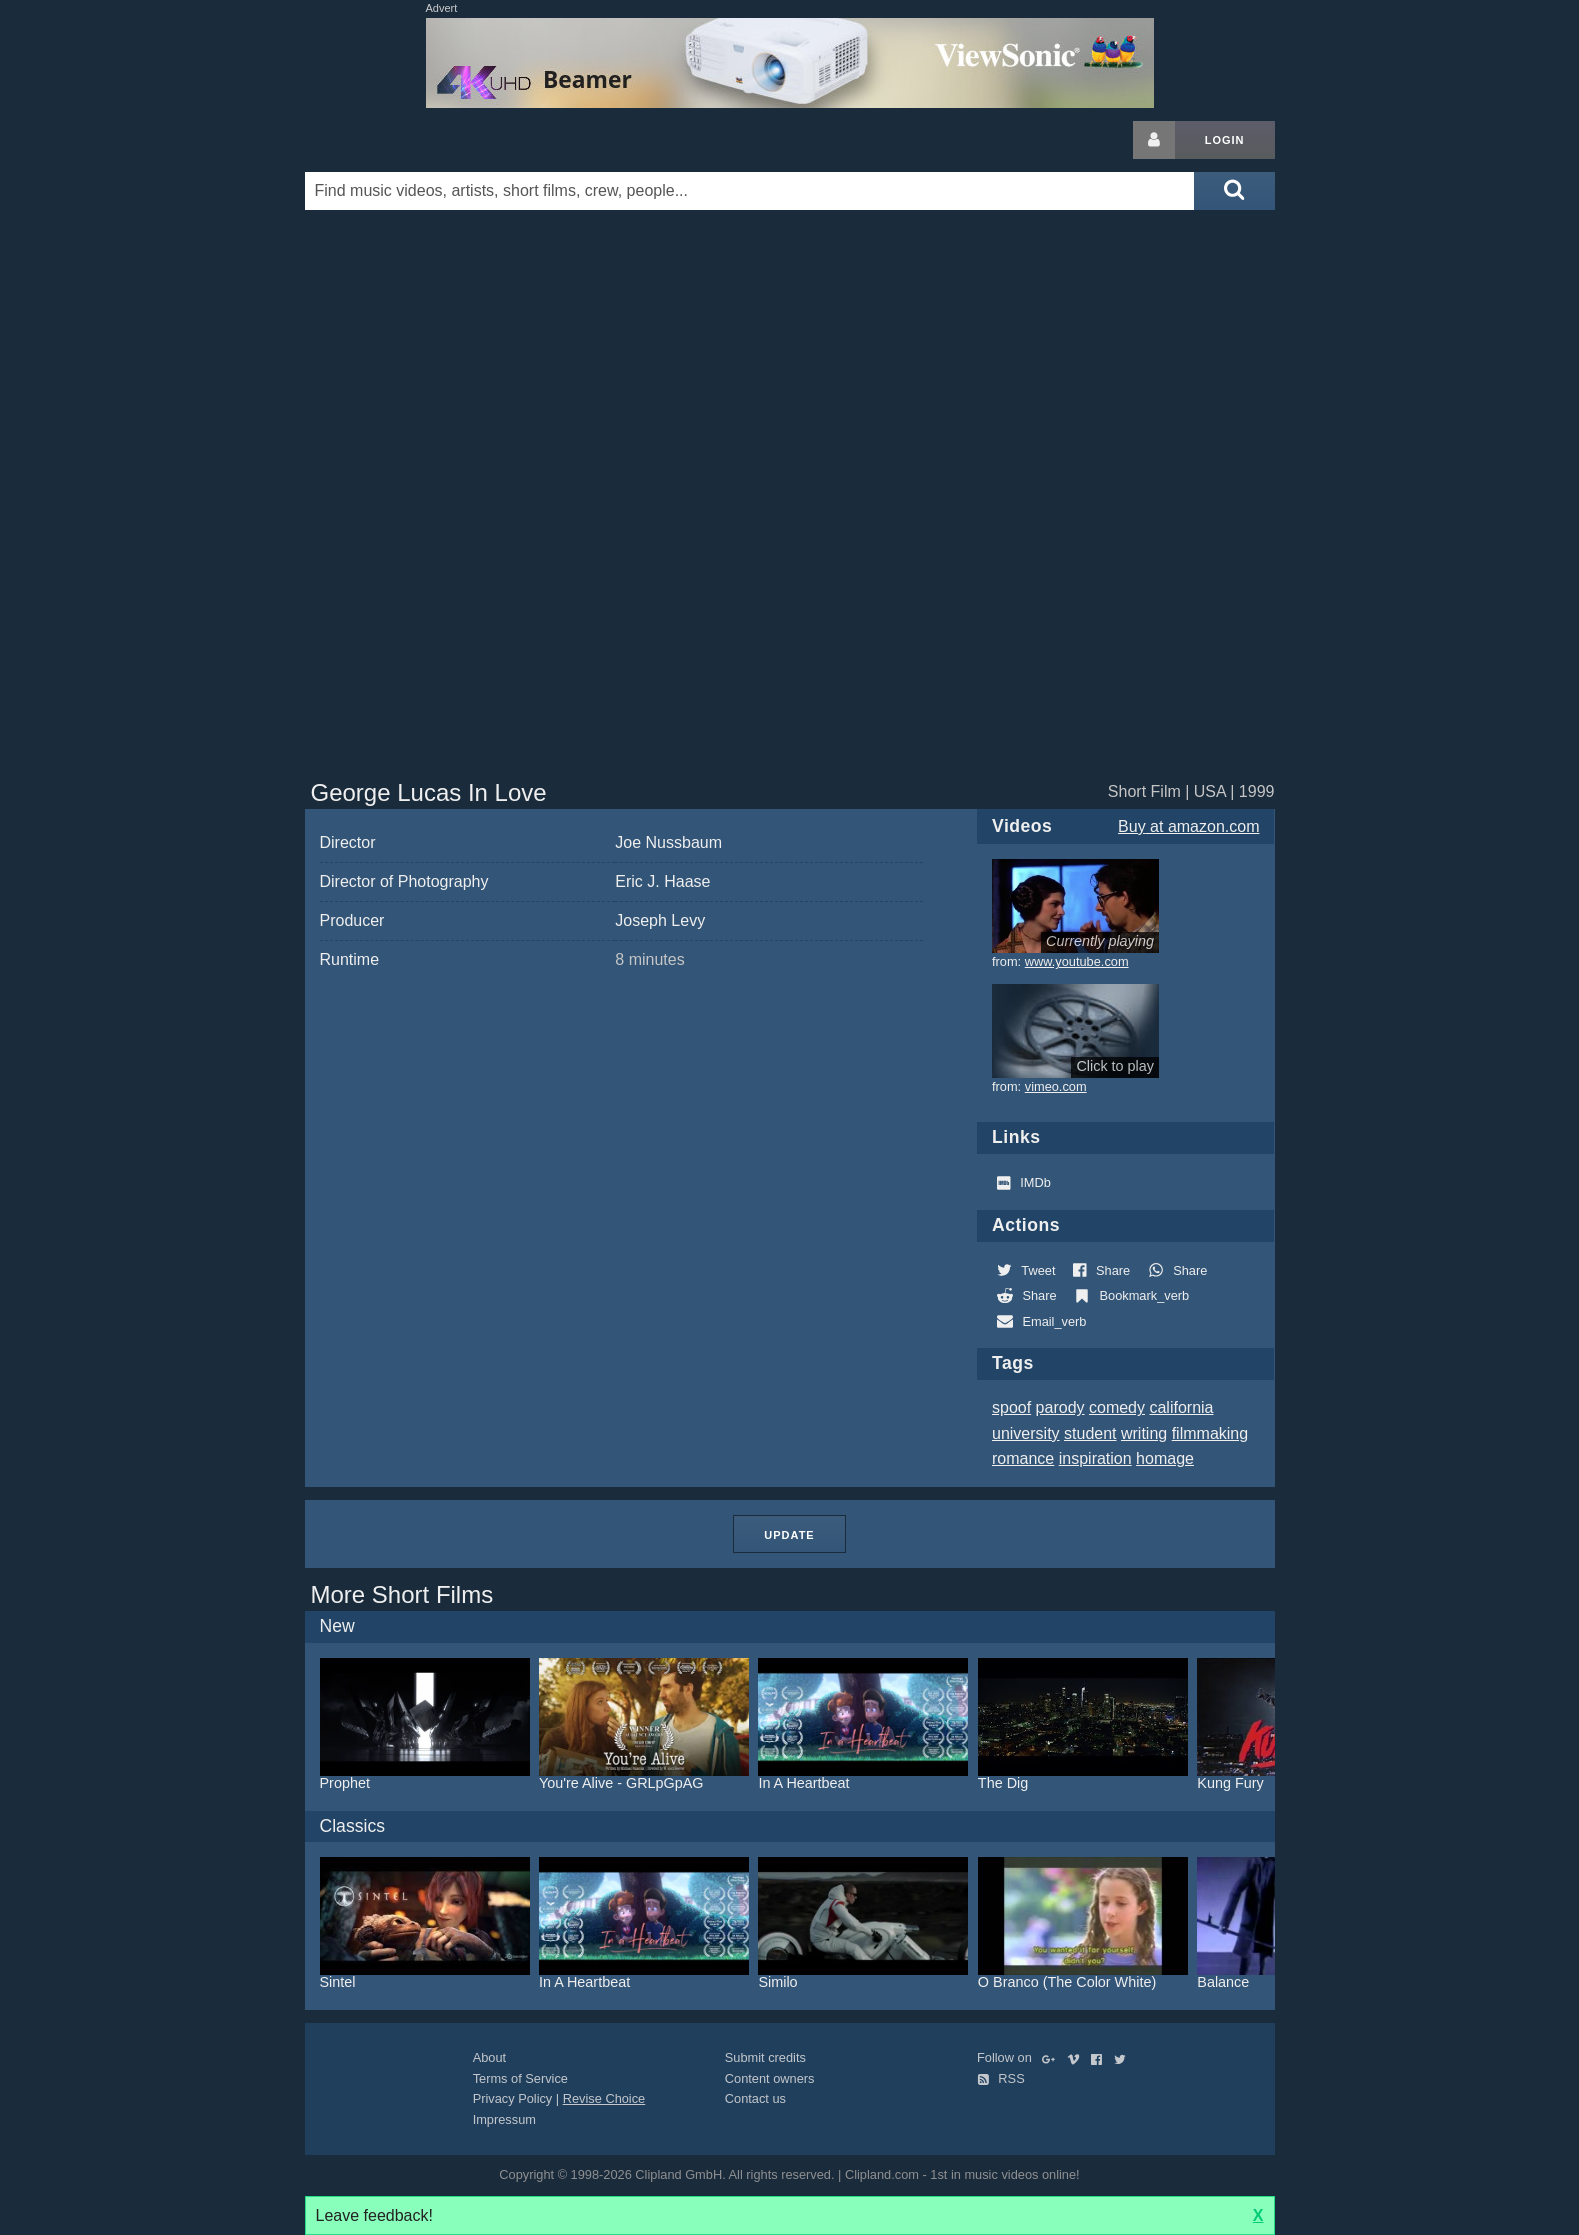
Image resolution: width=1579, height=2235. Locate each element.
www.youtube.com (1077, 961)
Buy (1188, 826)
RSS (1001, 2078)
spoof (1011, 1407)
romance (1023, 1458)
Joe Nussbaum (668, 842)
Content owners (770, 2078)
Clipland (410, 140)
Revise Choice (604, 2098)
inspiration (1095, 1458)
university (1026, 1433)
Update (789, 1535)
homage (1165, 1458)
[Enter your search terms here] (750, 191)
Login (1225, 140)
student (1090, 1433)
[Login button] (1154, 140)
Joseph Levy (660, 920)
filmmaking (1210, 1433)
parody (1060, 1407)
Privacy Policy (513, 2098)
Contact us (755, 2098)
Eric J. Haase (662, 881)
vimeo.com (1056, 1086)
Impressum (504, 2119)
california (1181, 1407)
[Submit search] (1234, 191)
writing (1144, 1433)
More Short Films (402, 1594)
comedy (1117, 1407)
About (489, 2057)
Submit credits (765, 2057)
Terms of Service (520, 2078)
